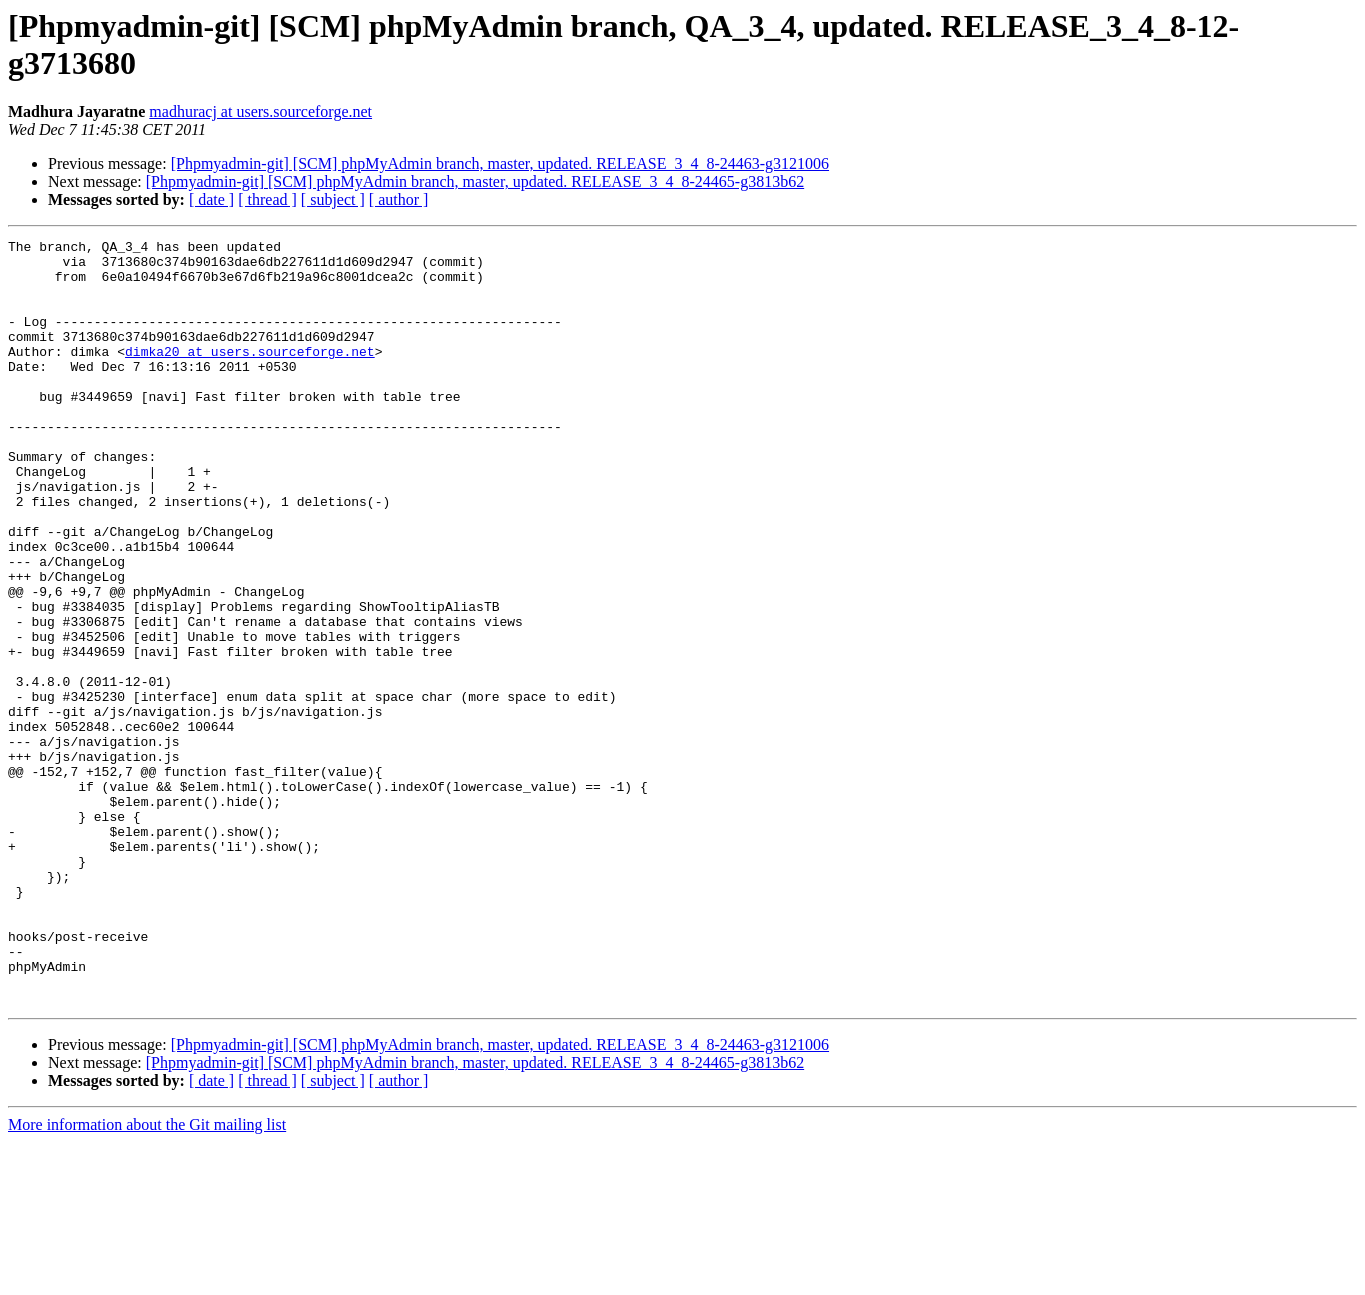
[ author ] (399, 199)
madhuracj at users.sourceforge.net (260, 111)
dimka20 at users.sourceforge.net (250, 375)
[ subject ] (333, 199)
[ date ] (211, 199)
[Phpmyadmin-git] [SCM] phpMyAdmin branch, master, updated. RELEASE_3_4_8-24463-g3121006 (500, 163)
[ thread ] (267, 199)
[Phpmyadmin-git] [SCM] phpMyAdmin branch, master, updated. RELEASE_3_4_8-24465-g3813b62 (475, 181)
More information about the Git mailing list (147, 1277)
